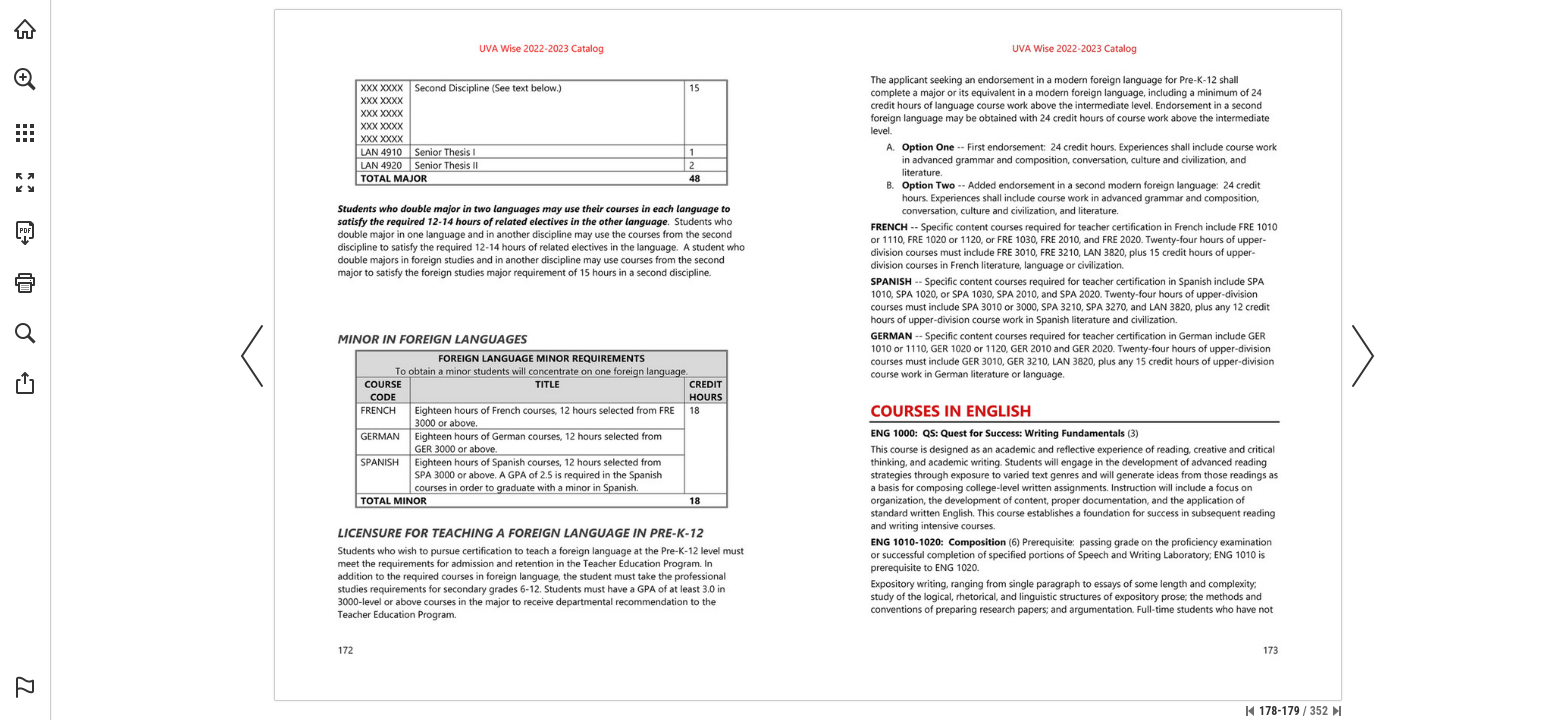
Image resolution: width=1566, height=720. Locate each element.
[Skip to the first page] (1250, 711)
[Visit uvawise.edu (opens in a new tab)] (25, 29)
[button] (25, 79)
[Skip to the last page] (1337, 711)
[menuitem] (25, 105)
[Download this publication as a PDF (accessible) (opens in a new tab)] (25, 233)
